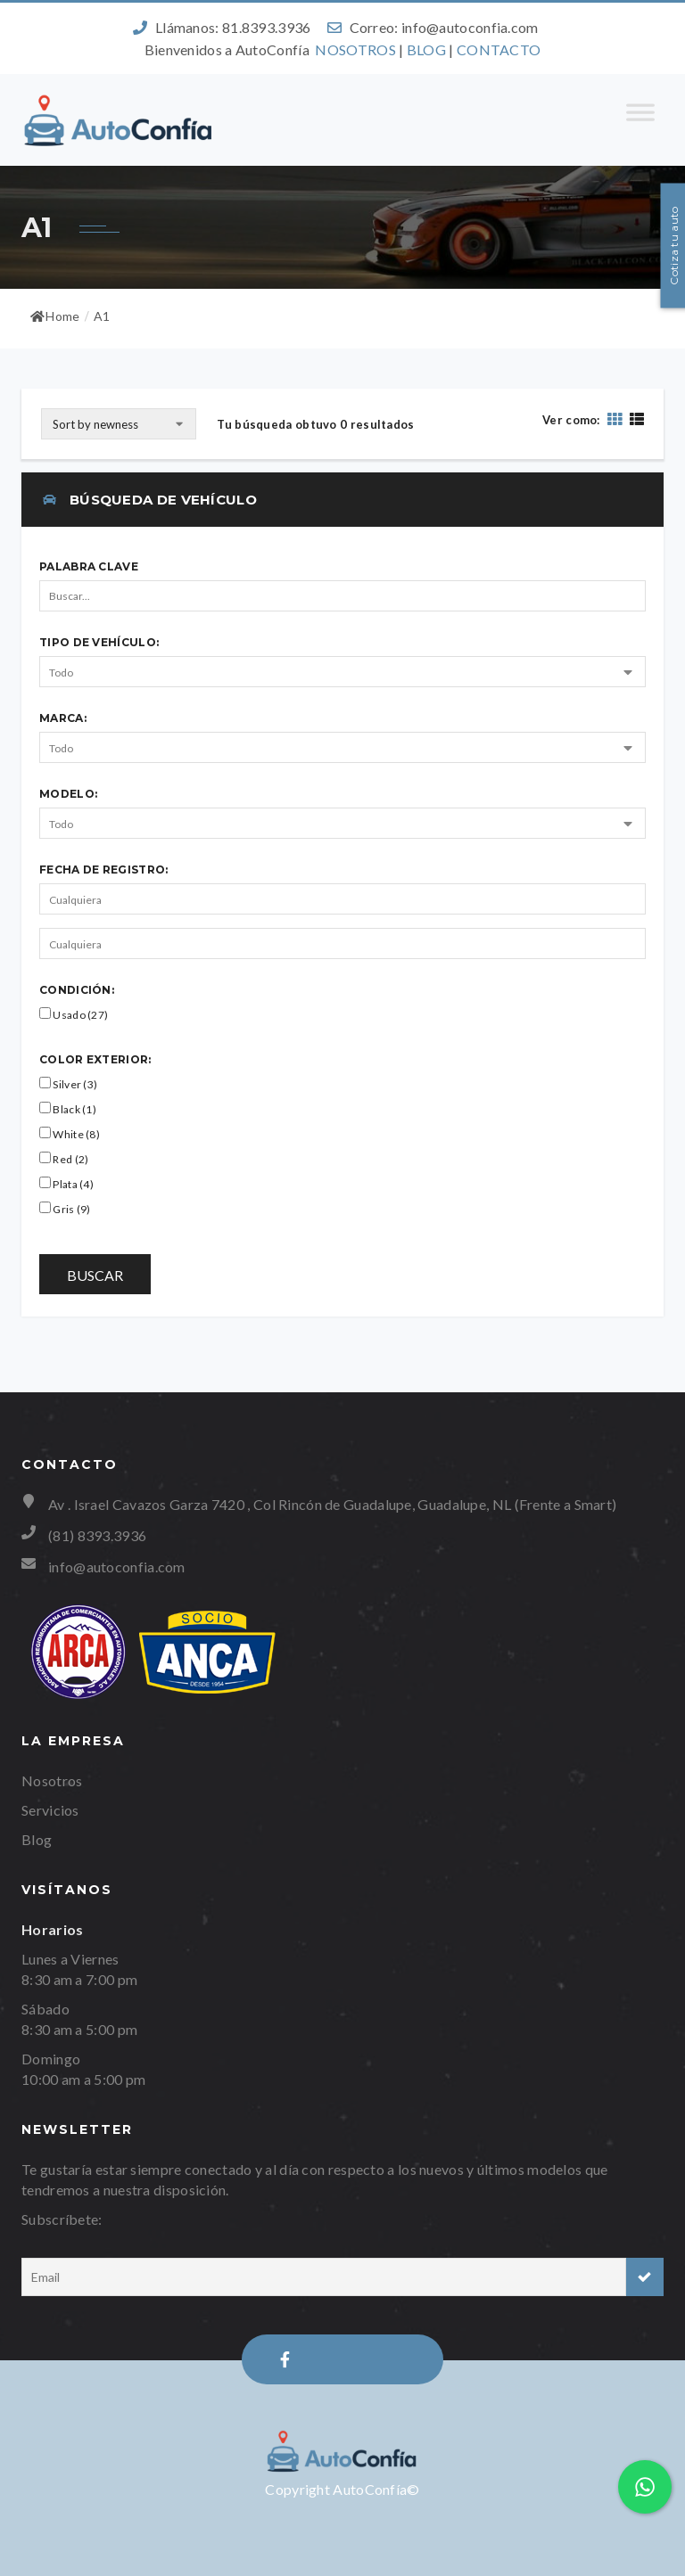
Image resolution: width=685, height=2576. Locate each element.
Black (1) (67, 1109)
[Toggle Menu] (640, 120)
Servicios (50, 1809)
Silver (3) (68, 1084)
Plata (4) (66, 1184)
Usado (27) (73, 1014)
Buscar (95, 1275)
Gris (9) (65, 1209)
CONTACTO (499, 49)
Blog (36, 1839)
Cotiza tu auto (674, 245)
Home (55, 316)
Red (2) (63, 1159)
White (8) (69, 1134)
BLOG (426, 49)
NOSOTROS (355, 49)
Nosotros (51, 1780)
